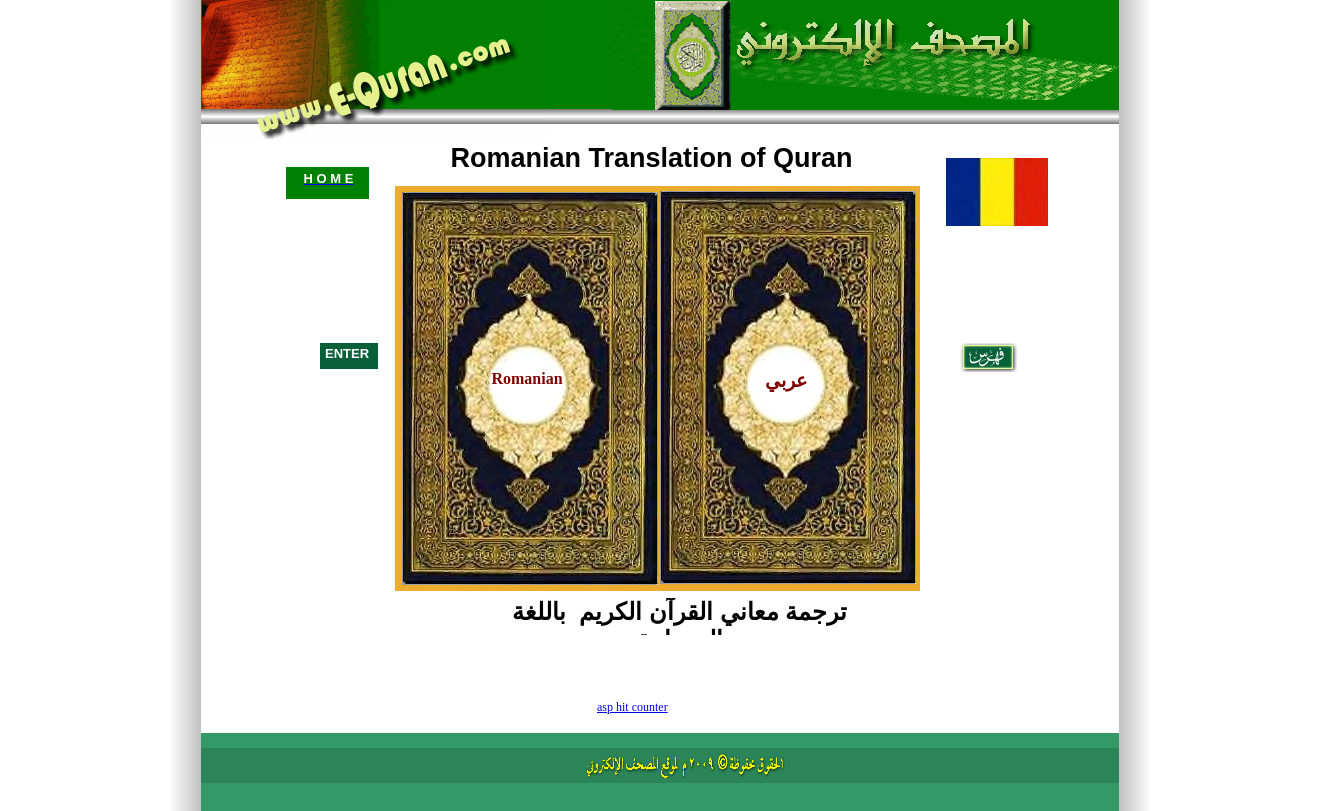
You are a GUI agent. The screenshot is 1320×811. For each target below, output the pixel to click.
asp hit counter (632, 707)
